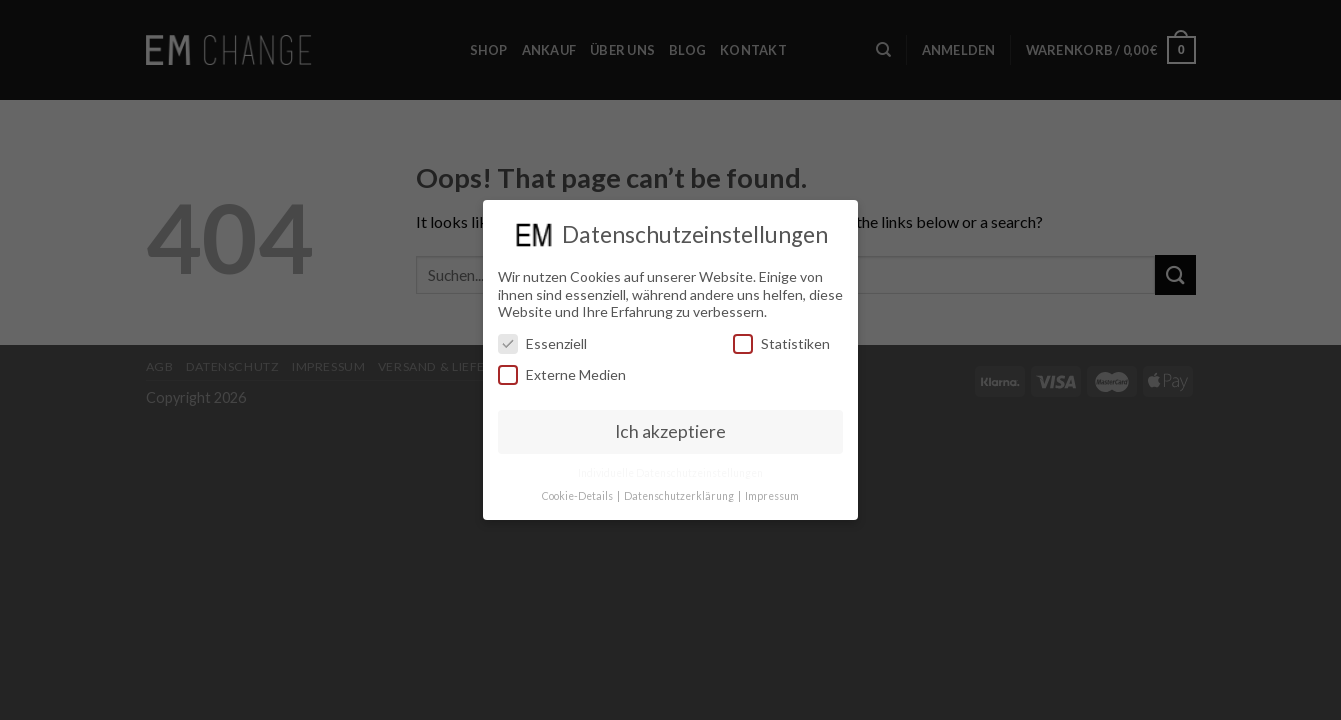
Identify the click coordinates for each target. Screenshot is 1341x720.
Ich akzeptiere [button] (670, 431)
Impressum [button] (772, 495)
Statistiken (781, 342)
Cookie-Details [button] (578, 495)
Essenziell (542, 342)
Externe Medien (562, 374)
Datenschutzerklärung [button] (680, 495)
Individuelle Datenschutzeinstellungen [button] (670, 472)
